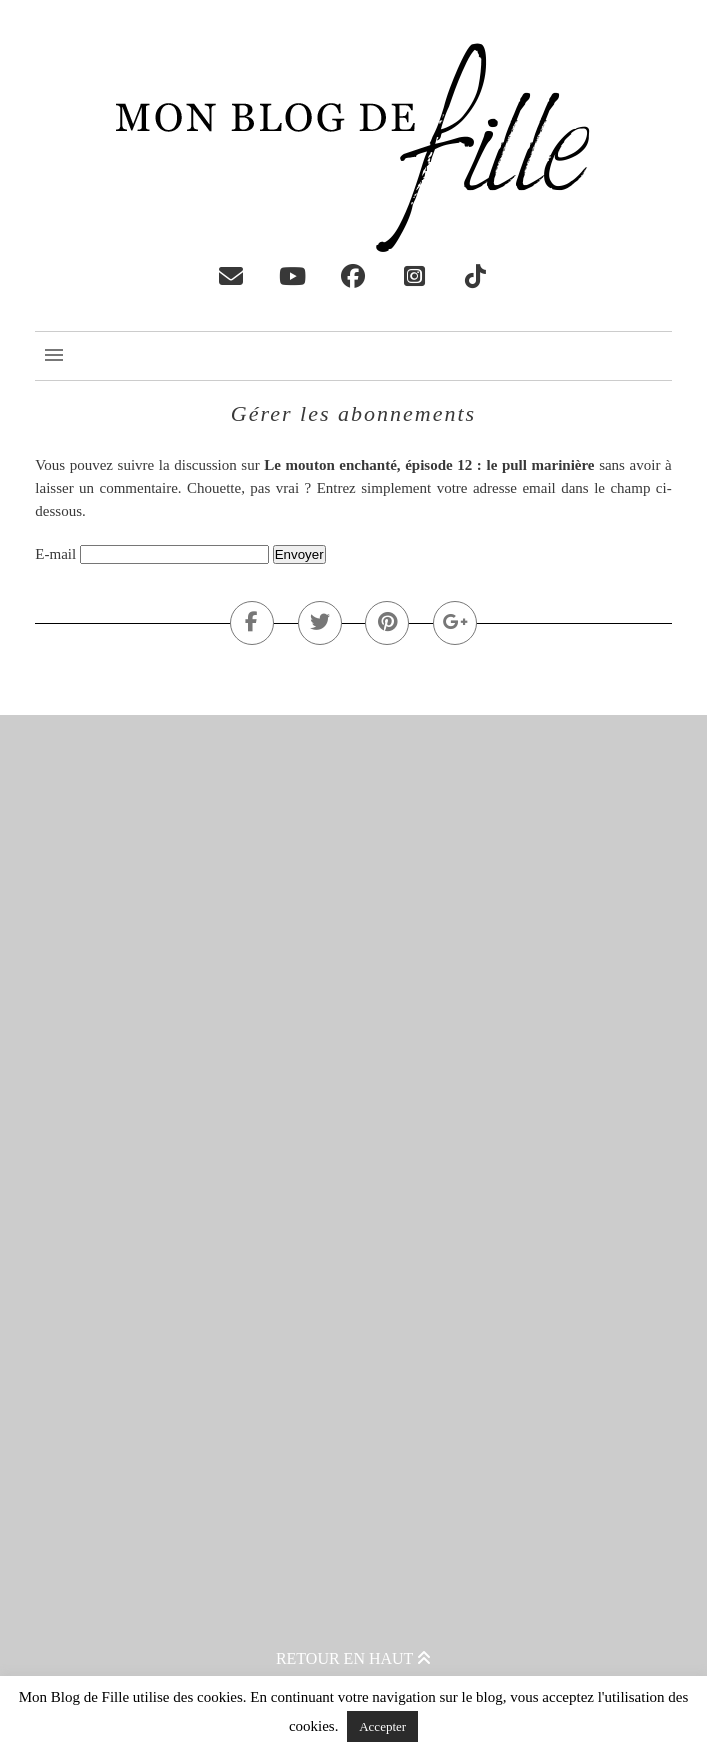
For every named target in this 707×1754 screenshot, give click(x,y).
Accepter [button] (382, 1726)
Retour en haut (353, 1658)
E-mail (55, 554)
